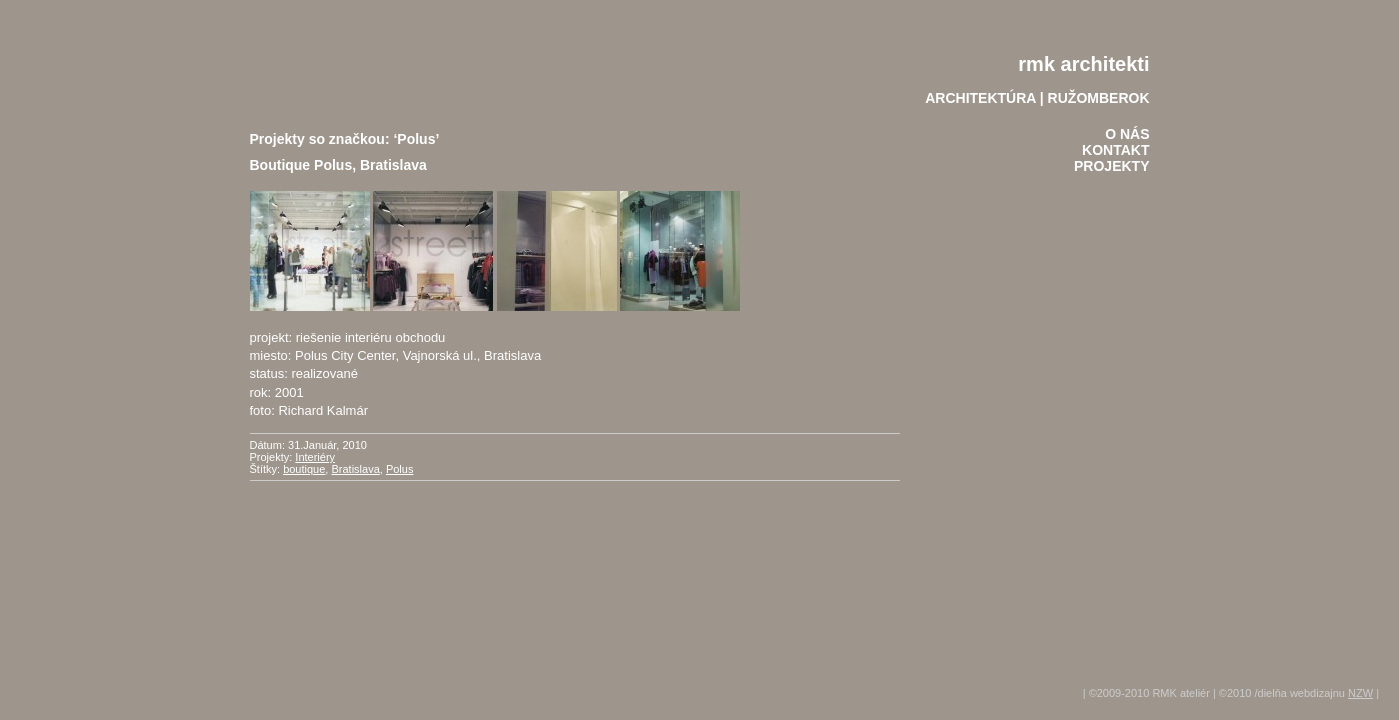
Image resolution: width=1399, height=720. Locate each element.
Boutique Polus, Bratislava (338, 165)
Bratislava (355, 469)
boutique (304, 469)
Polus (400, 469)
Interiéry (315, 457)
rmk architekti (1083, 64)
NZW (1360, 693)
